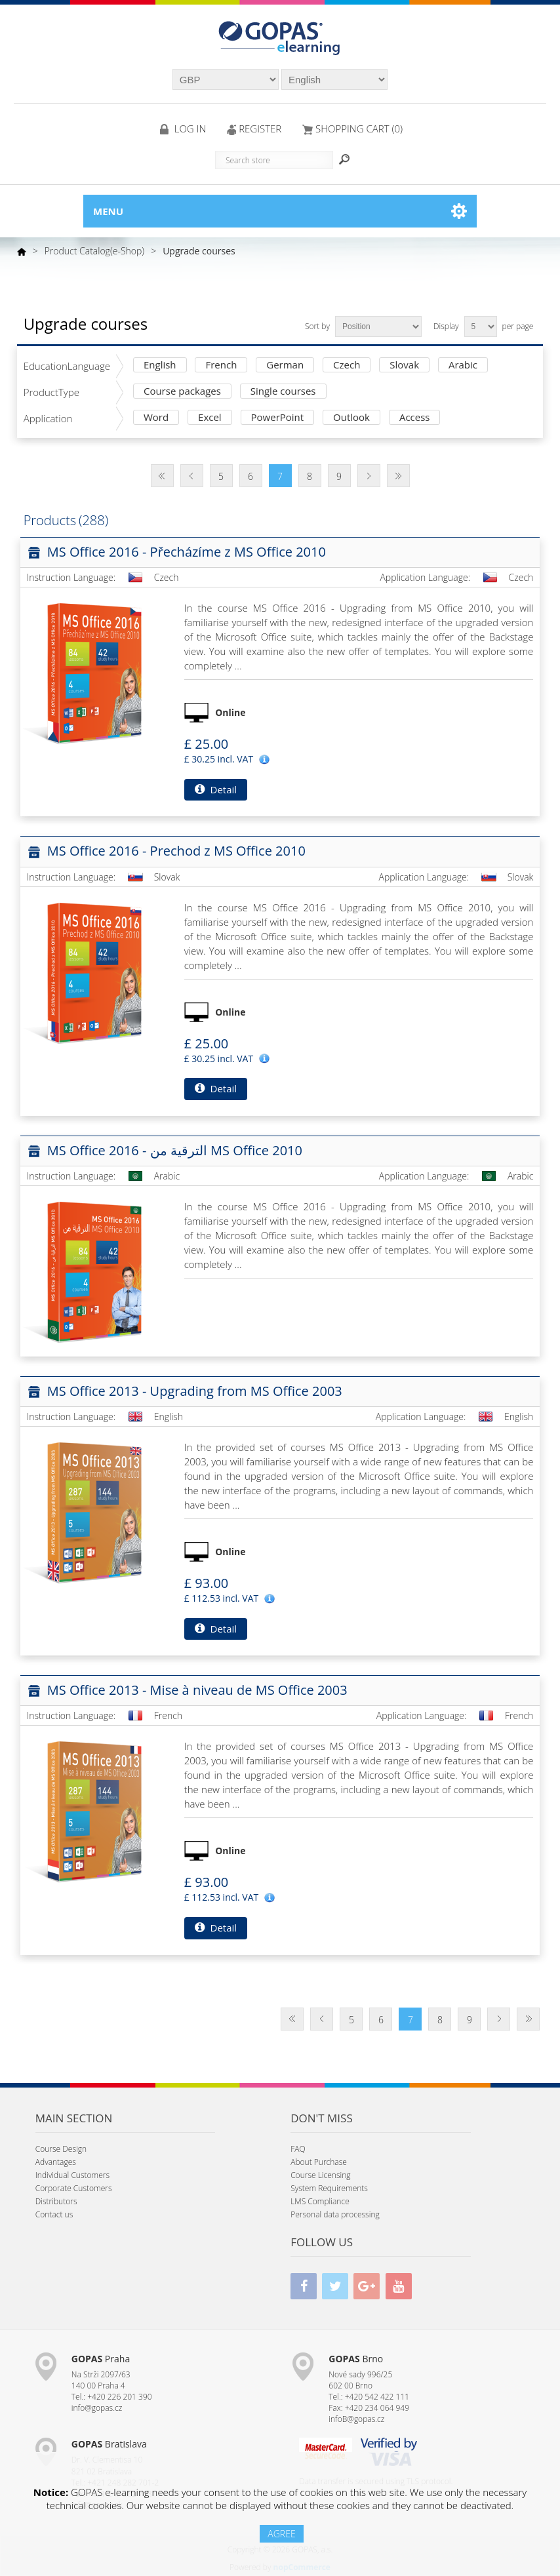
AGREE (281, 2533)
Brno (356, 2358)
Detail (216, 789)
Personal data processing (335, 2214)
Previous (191, 475)
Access (414, 418)
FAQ (297, 2148)
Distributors (56, 2201)
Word (156, 418)
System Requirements (329, 2188)
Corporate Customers (73, 2188)
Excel (210, 418)
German (285, 365)
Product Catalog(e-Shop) (95, 251)
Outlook (351, 418)
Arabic (463, 365)
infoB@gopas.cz (356, 2419)
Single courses (283, 391)
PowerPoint (277, 418)
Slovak (404, 365)
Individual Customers (72, 2175)
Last (398, 475)
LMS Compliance (320, 2201)
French (221, 365)
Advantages (55, 2162)
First (162, 475)
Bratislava (109, 2444)
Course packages (182, 391)
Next (368, 475)
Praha (100, 2358)
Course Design (61, 2148)
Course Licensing (320, 2175)
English (160, 365)
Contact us (54, 2214)
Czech (346, 365)
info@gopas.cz (97, 2407)
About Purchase (318, 2162)
